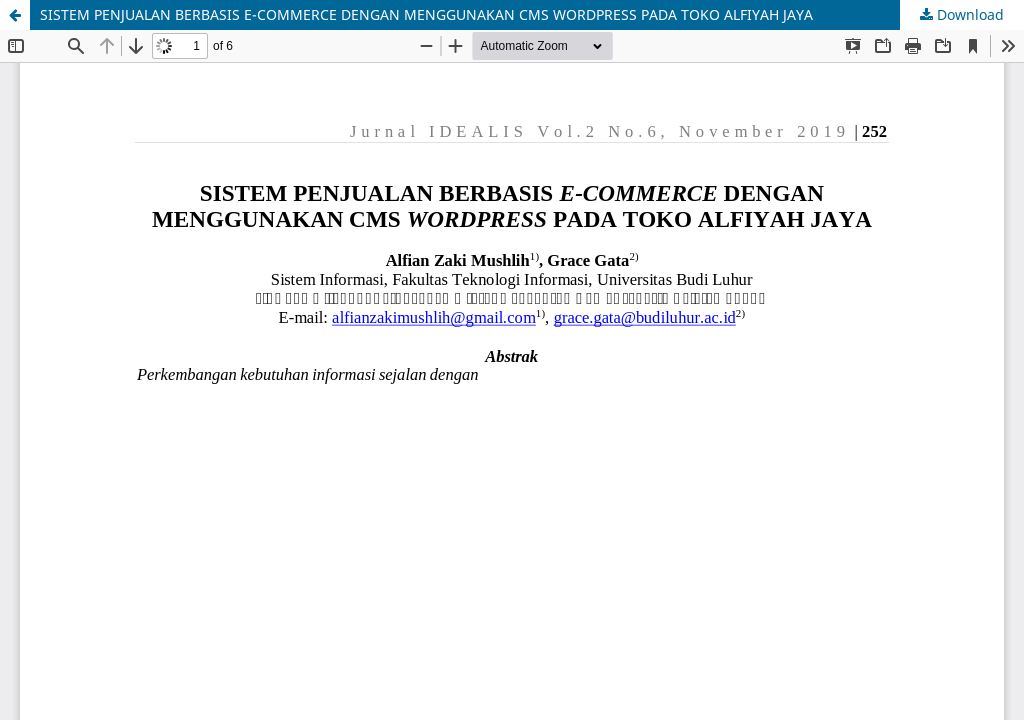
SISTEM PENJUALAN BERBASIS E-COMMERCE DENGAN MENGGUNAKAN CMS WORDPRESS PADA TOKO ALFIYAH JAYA (426, 14)
